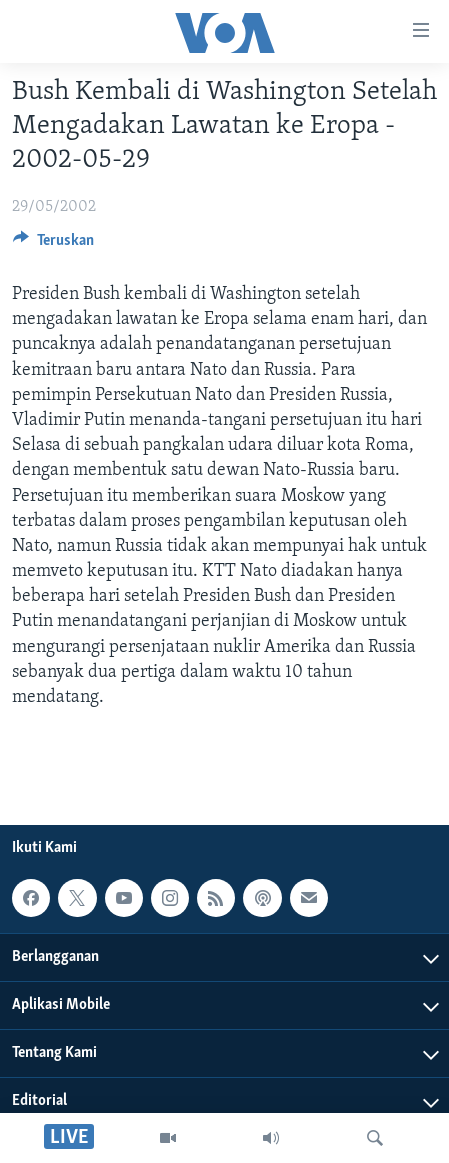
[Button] (53, 245)
